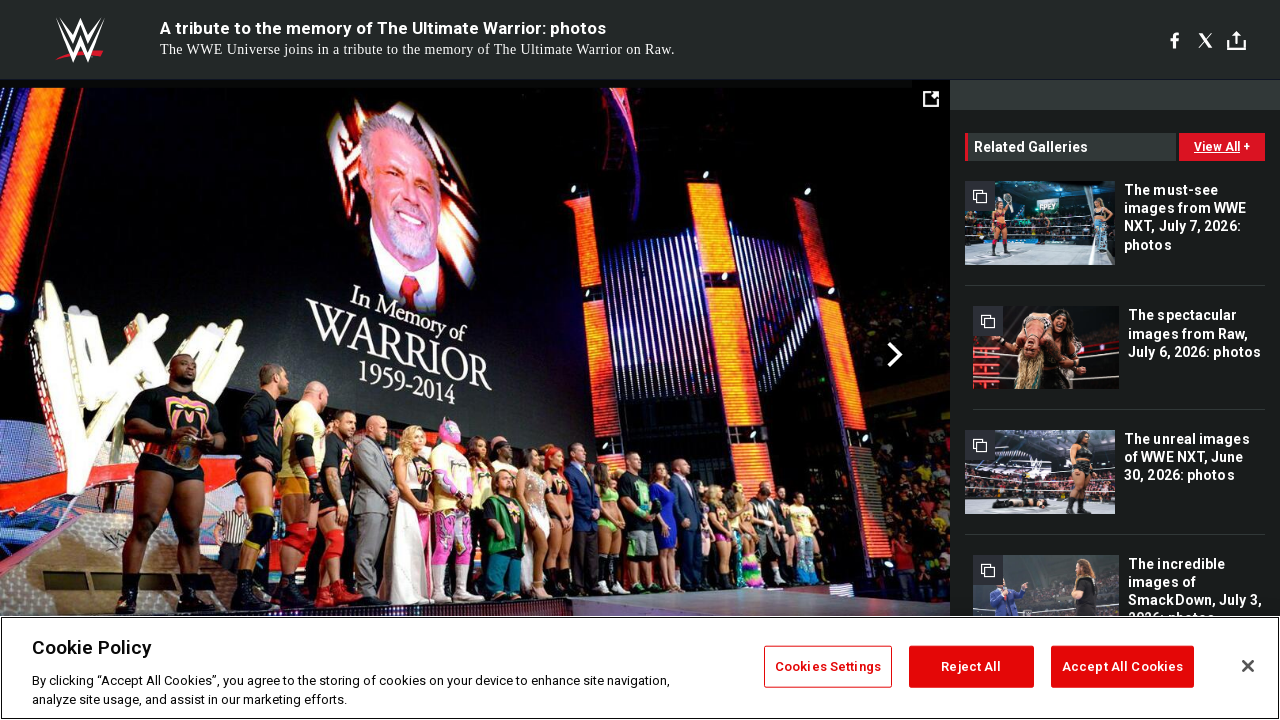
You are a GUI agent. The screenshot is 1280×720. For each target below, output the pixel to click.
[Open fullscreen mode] (931, 99)
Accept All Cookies (1122, 666)
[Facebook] (1174, 40)
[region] (640, 668)
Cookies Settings (828, 666)
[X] (1205, 40)
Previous (57, 355)
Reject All (971, 666)
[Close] (1248, 666)
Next (892, 355)
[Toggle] (1236, 40)
